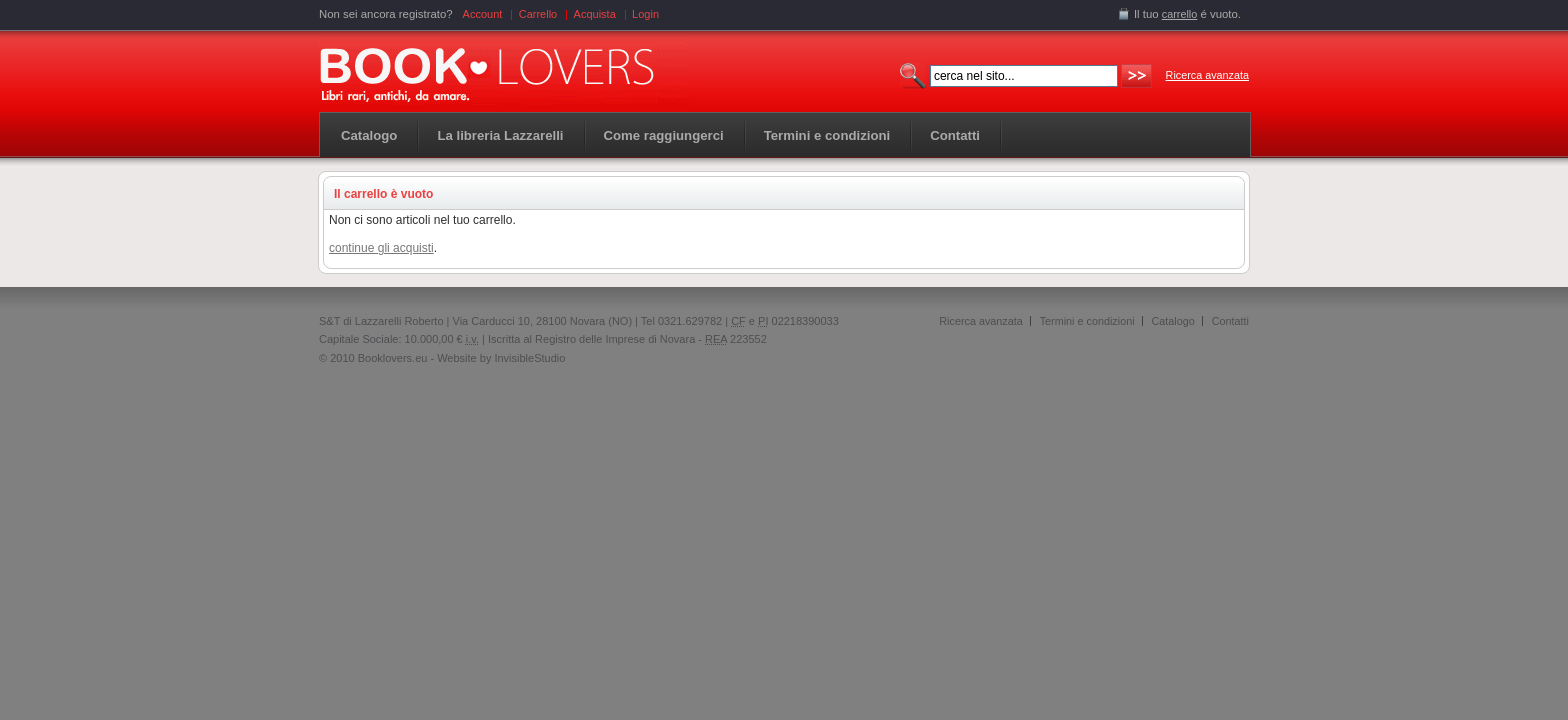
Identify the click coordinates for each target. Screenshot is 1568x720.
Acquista (595, 14)
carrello (1180, 14)
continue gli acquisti (381, 248)
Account (483, 14)
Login (645, 14)
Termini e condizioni (1087, 321)
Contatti (1230, 321)
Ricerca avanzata (1207, 75)
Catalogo (369, 135)
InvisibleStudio (529, 358)
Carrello (538, 14)
